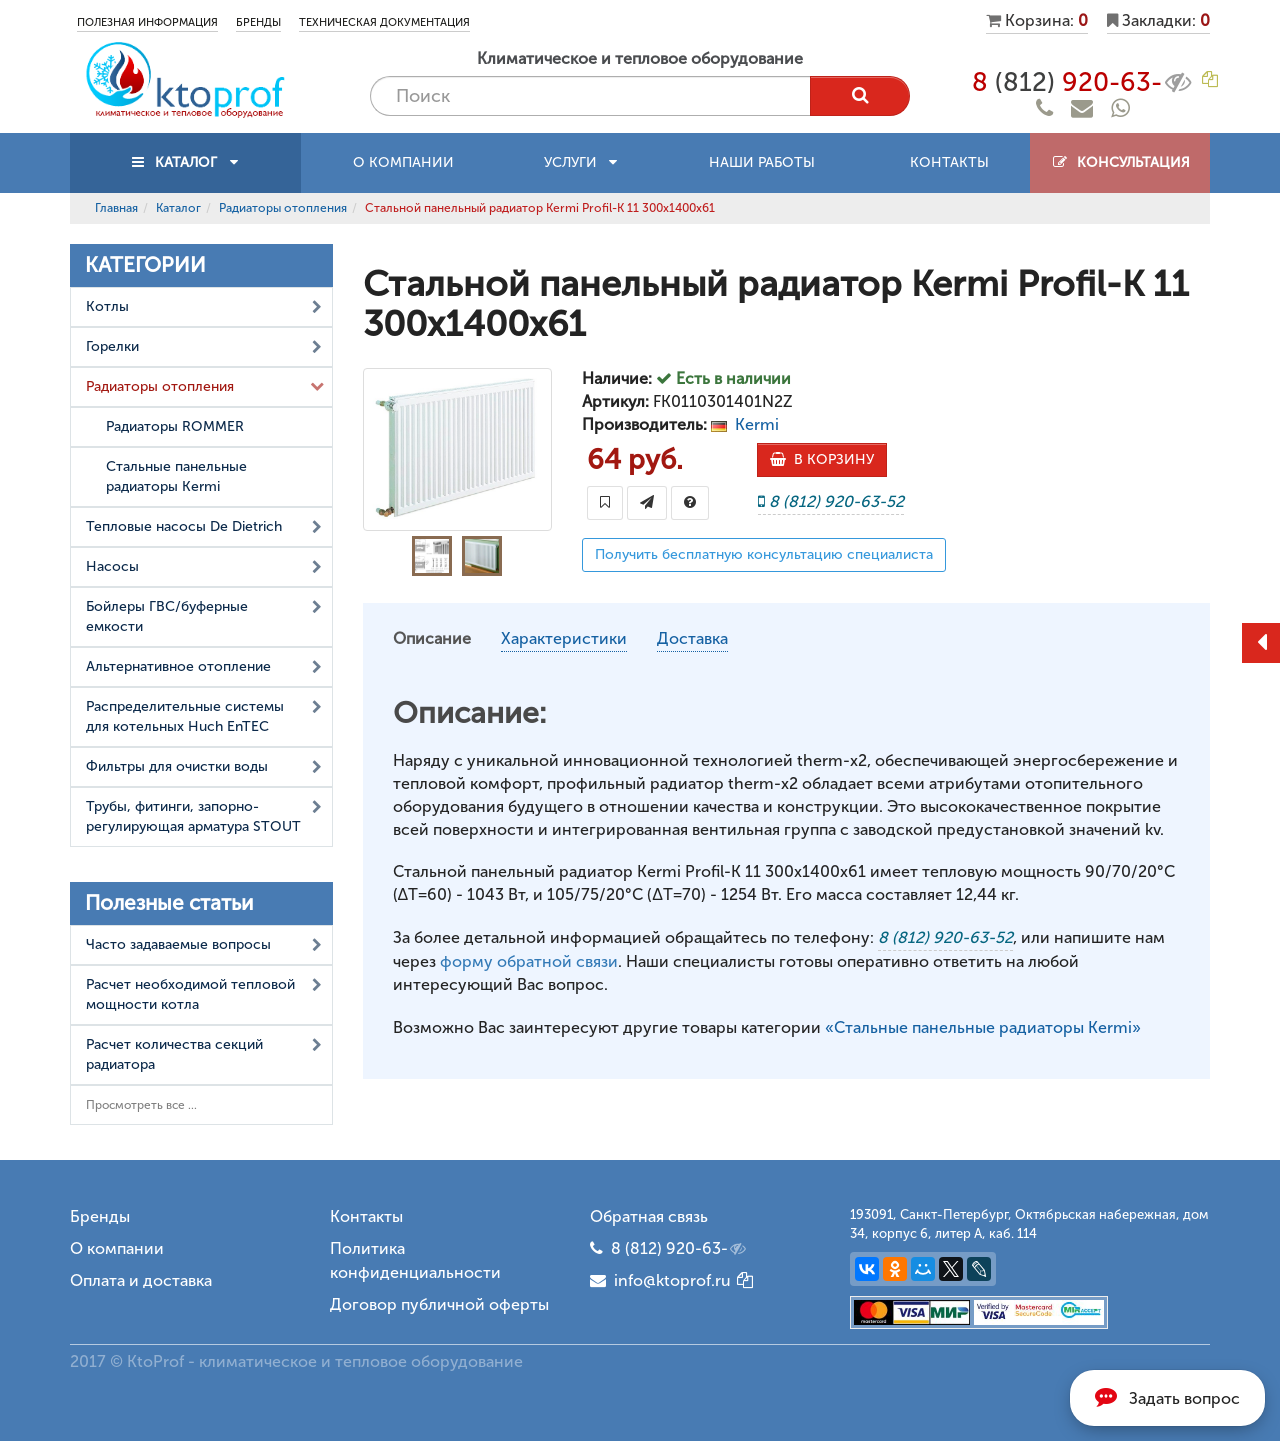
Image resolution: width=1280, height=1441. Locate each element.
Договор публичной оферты (439, 1304)
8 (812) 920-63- (680, 1249)
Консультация (1120, 162)
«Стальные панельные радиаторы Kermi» (983, 1027)
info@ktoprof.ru (660, 1280)
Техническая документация (384, 22)
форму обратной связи (529, 961)
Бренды (258, 22)
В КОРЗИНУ (822, 459)
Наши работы (762, 162)
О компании (403, 162)
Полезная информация (147, 22)
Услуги (580, 162)
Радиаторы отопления (283, 208)
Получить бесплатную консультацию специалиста (764, 554)
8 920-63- (1083, 82)
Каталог (178, 208)
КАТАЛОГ (186, 162)
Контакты (949, 162)
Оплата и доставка (141, 1280)
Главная (116, 208)
